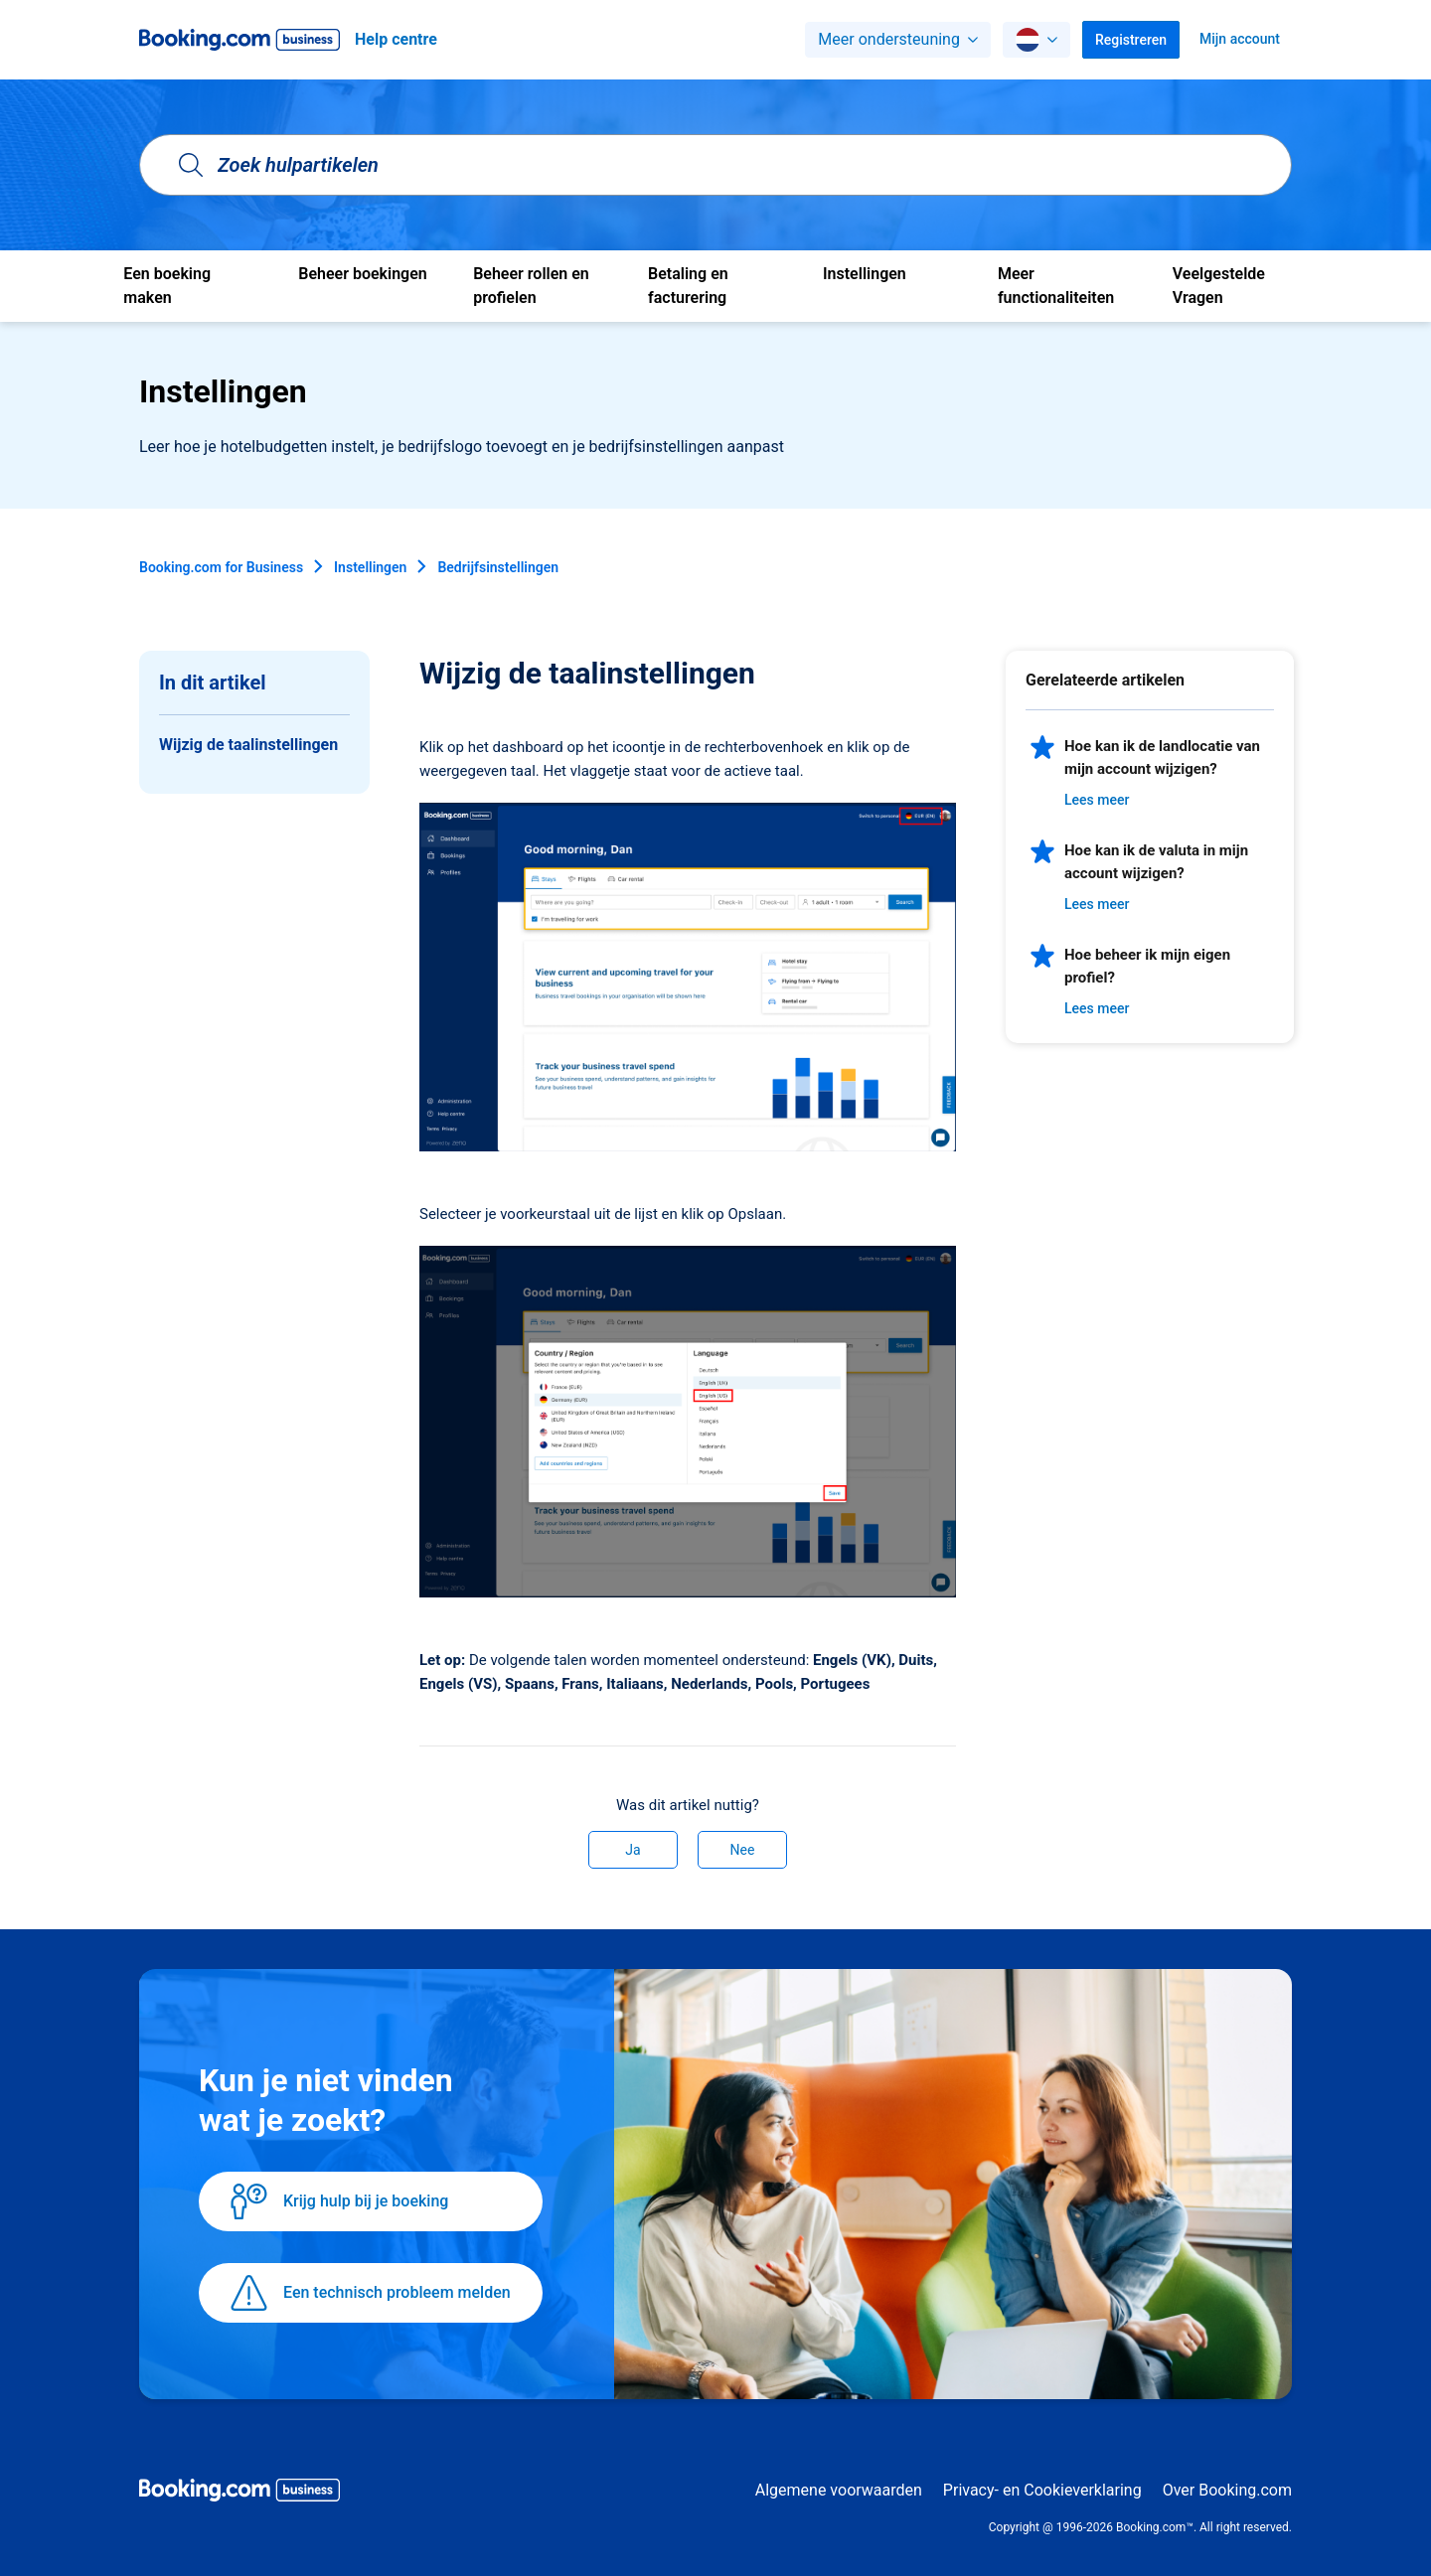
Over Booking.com (1227, 2490)
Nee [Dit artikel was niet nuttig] (742, 1850)
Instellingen (370, 567)
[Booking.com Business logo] (239, 2493)
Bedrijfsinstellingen (497, 567)
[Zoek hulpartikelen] (715, 165)
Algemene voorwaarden (838, 2490)
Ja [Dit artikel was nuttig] (632, 1850)
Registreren (1131, 40)
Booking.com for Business (221, 567)
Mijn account (1239, 39)
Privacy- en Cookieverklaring (1042, 2490)
